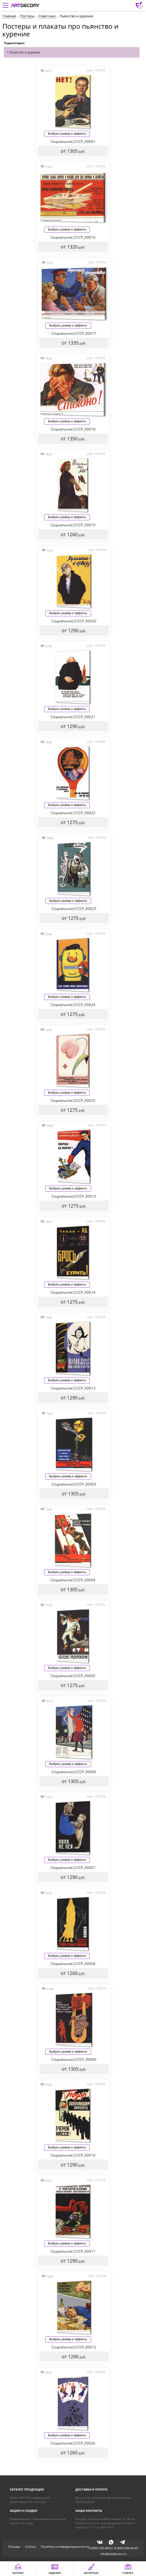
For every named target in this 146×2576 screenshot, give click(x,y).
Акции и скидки (23, 2520)
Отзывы (14, 2556)
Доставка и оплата (91, 2499)
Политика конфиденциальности (65, 2556)
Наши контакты (88, 2520)
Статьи (30, 2556)
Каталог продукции (27, 2499)
